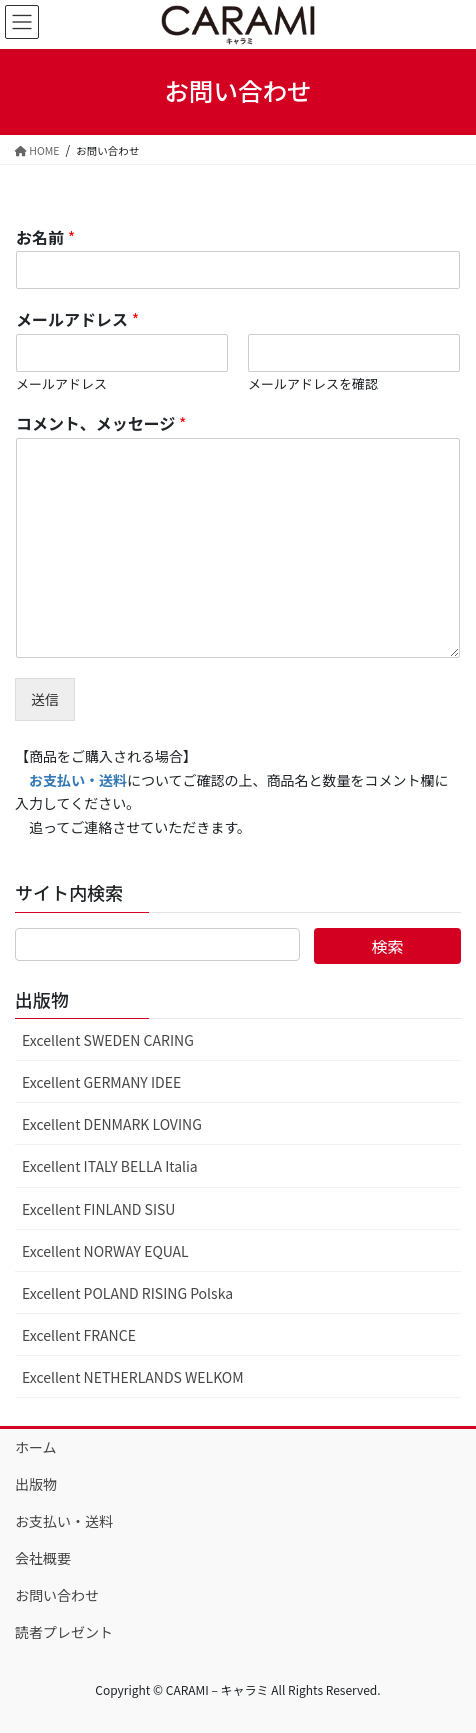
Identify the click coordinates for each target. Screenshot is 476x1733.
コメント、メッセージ (101, 423)
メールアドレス (77, 319)
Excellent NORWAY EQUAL (105, 1251)
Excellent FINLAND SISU (98, 1209)
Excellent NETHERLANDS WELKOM (133, 1377)
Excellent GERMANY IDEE (101, 1082)
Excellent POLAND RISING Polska (127, 1293)
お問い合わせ (57, 1595)
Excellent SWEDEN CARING (108, 1040)
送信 (45, 699)
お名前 (45, 237)
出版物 (36, 1484)
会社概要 (43, 1558)
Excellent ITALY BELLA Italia (110, 1166)
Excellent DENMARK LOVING (112, 1124)
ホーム (36, 1447)
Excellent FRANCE (79, 1335)
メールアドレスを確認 (313, 384)
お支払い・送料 (64, 1521)
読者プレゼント (64, 1632)
